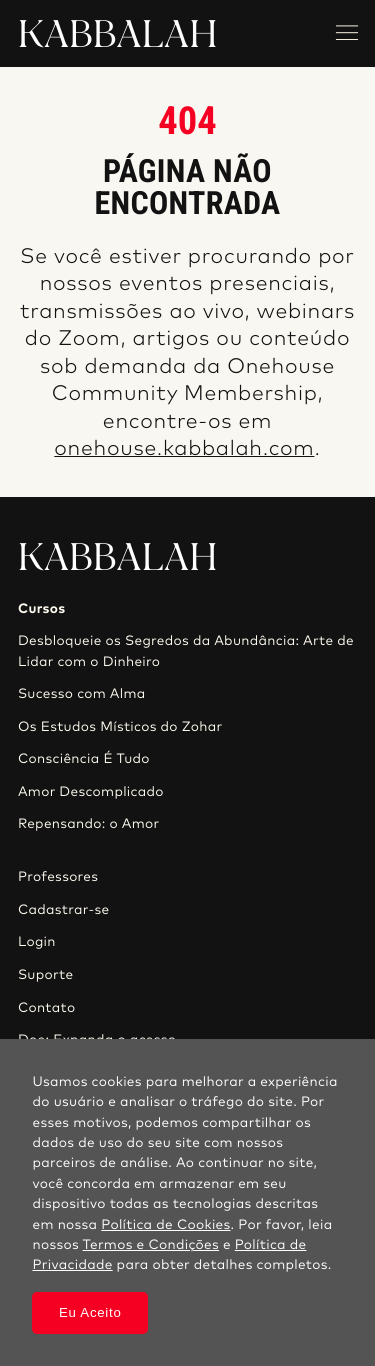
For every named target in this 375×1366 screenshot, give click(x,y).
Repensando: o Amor (89, 824)
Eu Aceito (90, 1312)
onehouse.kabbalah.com (184, 449)
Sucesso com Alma (82, 694)
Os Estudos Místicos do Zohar (120, 727)
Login (37, 942)
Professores (58, 877)
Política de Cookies (165, 1225)
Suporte (46, 975)
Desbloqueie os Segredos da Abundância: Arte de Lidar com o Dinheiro (186, 651)
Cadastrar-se (64, 910)
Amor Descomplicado (91, 792)
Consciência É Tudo (84, 759)
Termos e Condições (151, 1245)
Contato (47, 1008)
